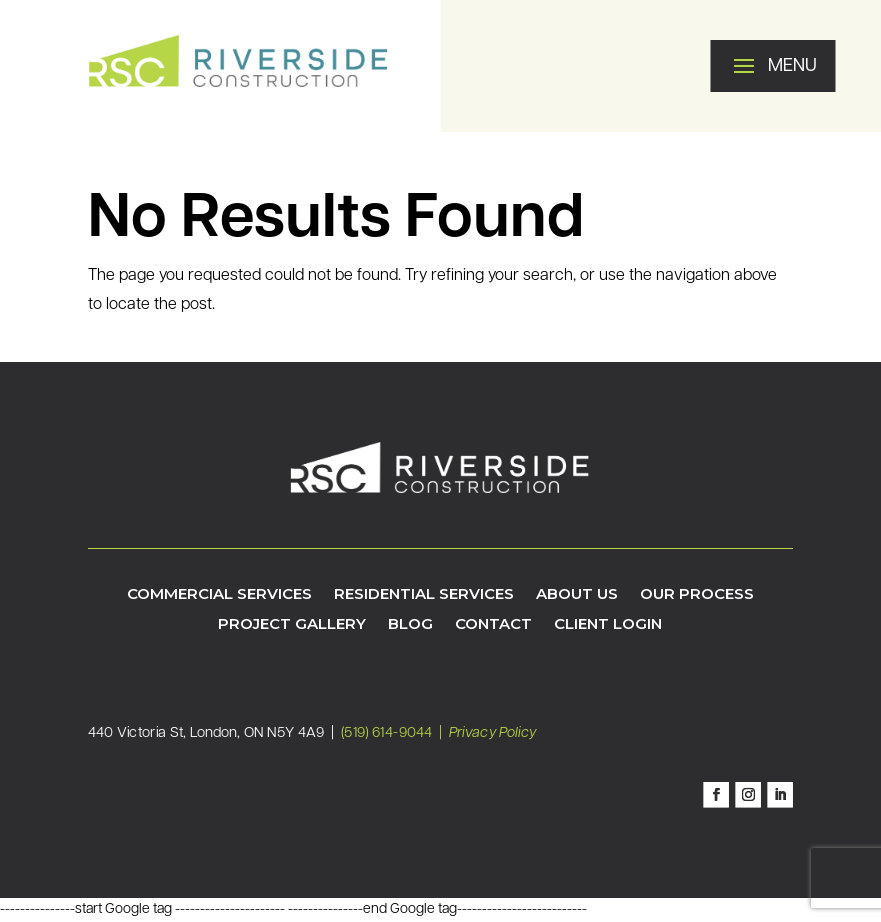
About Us (577, 595)
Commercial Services (219, 595)
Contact (493, 625)
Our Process (697, 595)
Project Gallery (292, 625)
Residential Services (424, 595)
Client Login (608, 625)
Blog (410, 625)
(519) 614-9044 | (395, 733)
